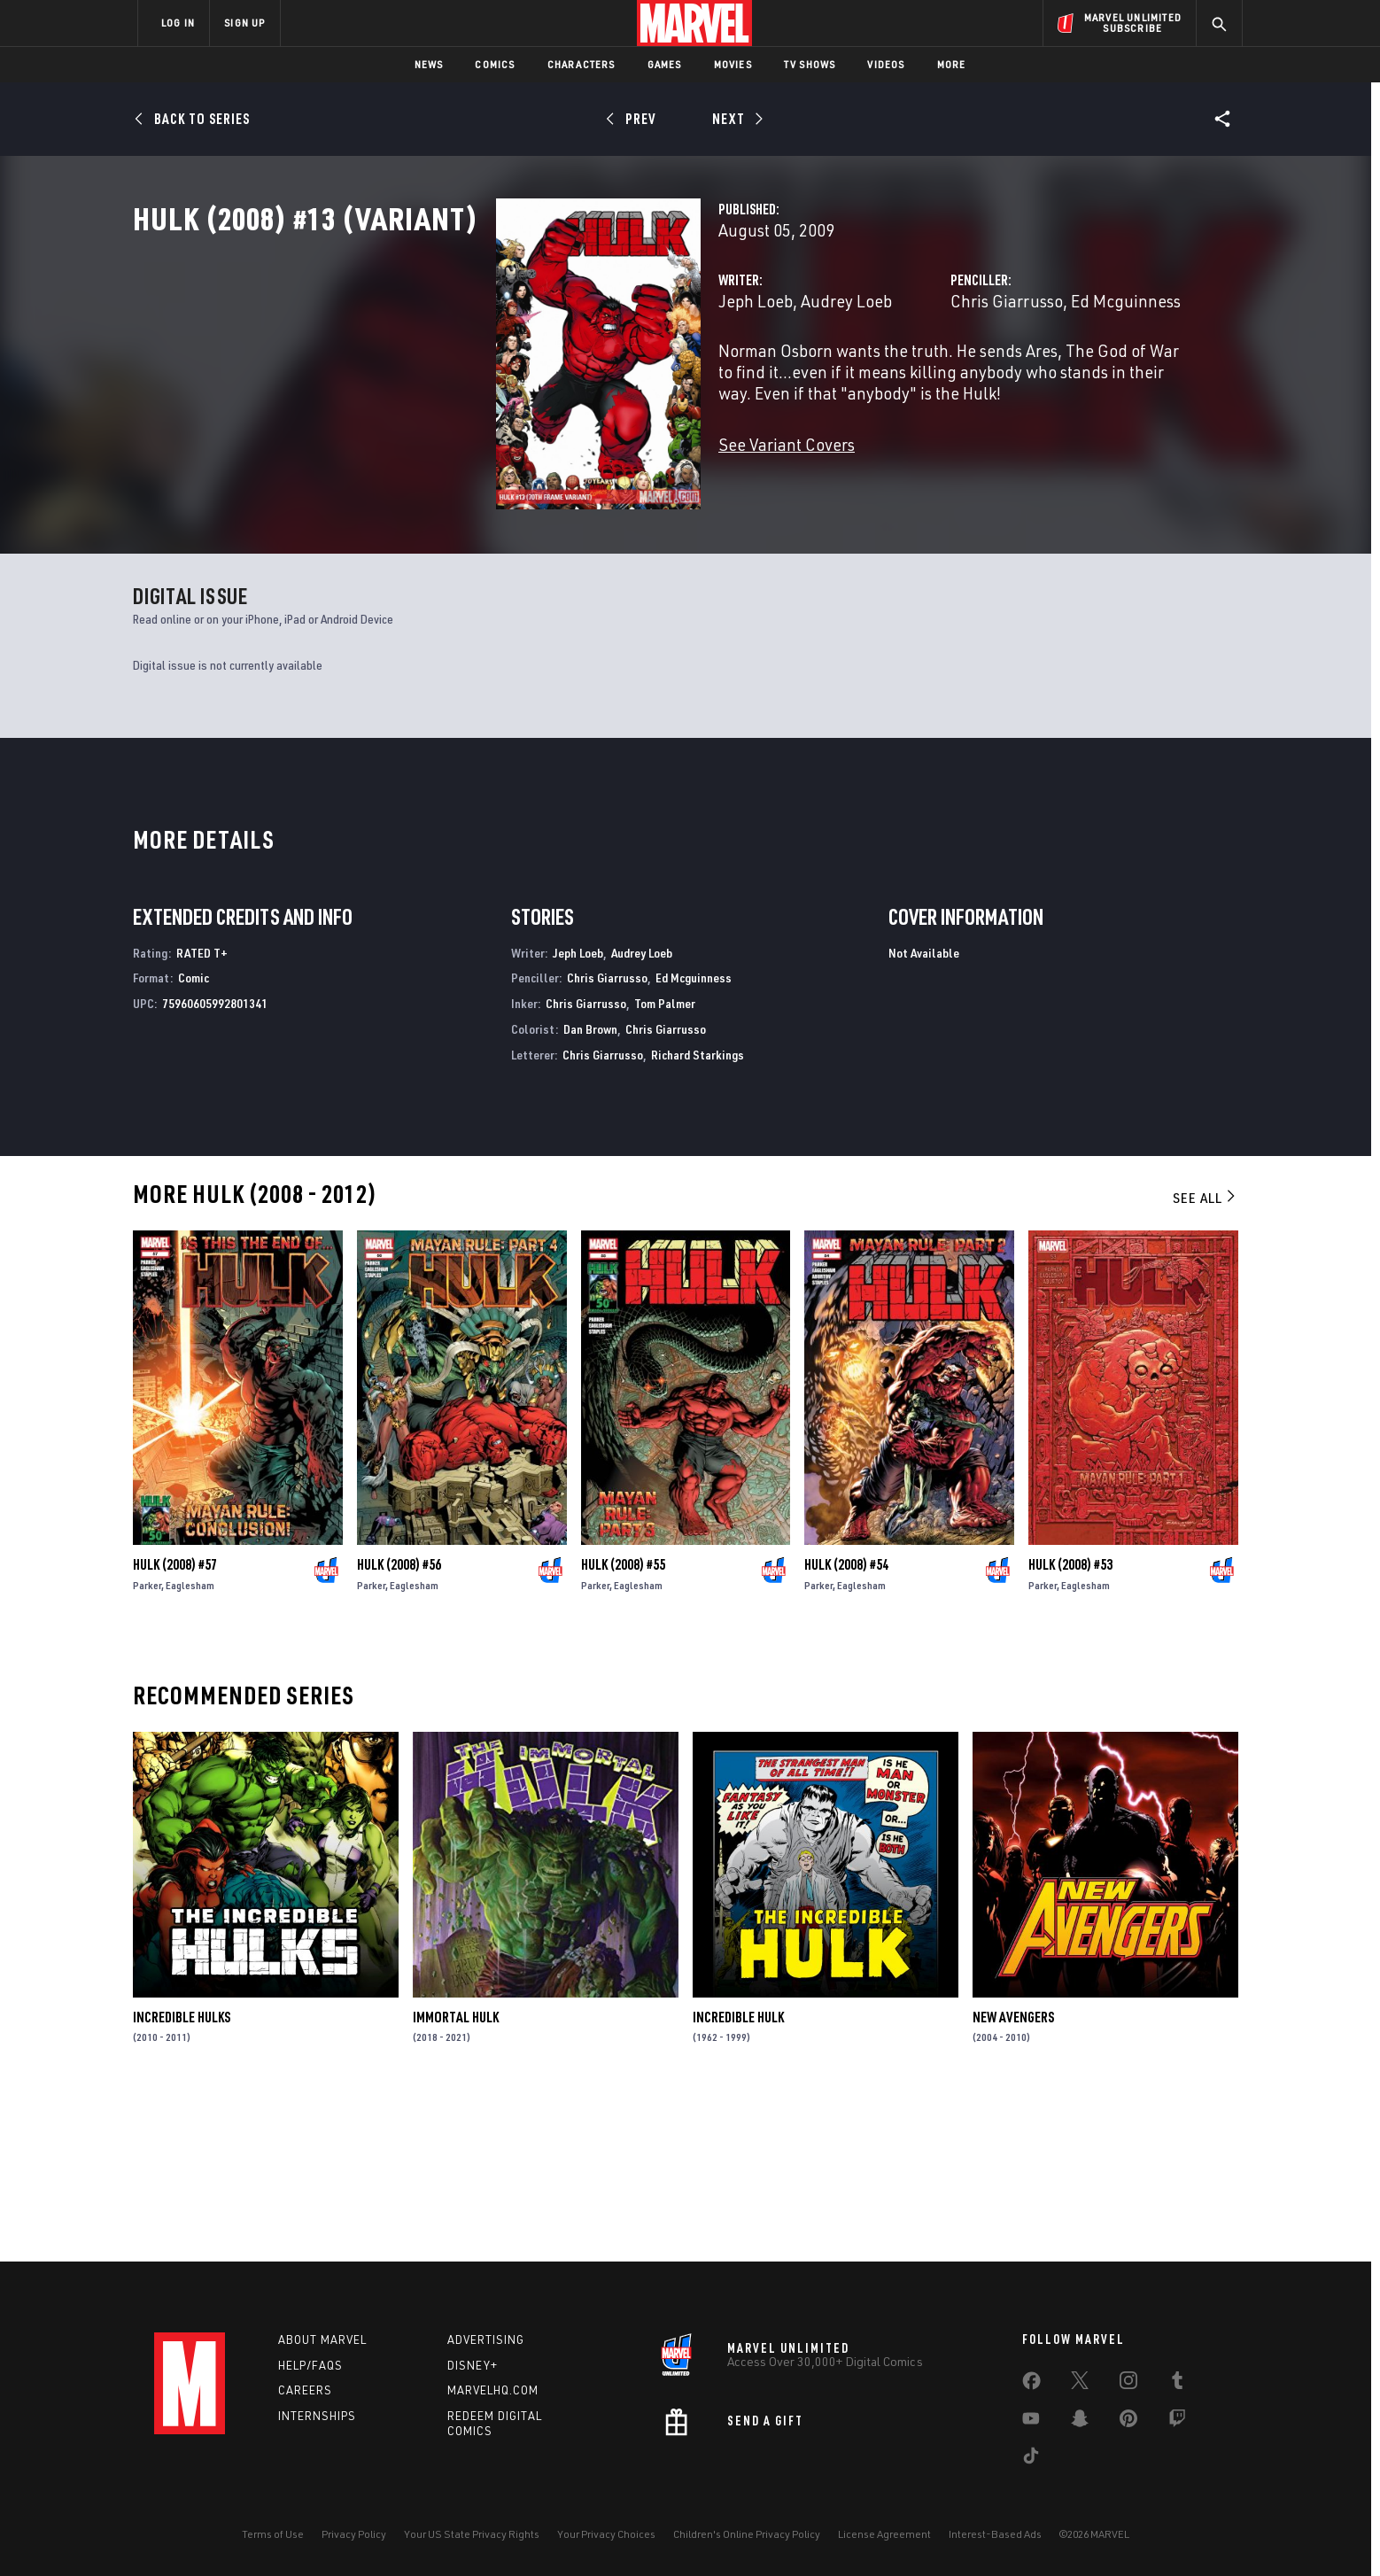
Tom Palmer (664, 1163)
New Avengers (1013, 2176)
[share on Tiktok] (1031, 2459)
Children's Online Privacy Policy (746, 2534)
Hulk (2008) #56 (399, 1724)
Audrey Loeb (592, 379)
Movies (733, 64)
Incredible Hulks (181, 2176)
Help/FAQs (310, 2365)
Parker (147, 1744)
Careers (305, 2390)
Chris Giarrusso (879, 379)
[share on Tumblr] (1177, 2384)
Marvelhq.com (493, 2390)
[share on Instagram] (1128, 2384)
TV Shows (810, 64)
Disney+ (472, 2365)
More (951, 64)
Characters (581, 64)
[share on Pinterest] (1128, 2422)
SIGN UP (244, 22)
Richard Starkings (697, 1214)
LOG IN (178, 22)
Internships (317, 2416)
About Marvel (322, 2339)
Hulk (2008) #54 (846, 1724)
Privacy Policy (354, 2534)
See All (1205, 1357)
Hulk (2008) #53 (1070, 1724)
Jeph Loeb (501, 379)
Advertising (485, 2339)
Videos (885, 64)
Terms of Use (273, 2534)
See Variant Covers (532, 501)
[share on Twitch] (1177, 2422)
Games (664, 64)
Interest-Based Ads (995, 2534)
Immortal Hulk (456, 2176)
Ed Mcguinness (998, 379)
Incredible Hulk (738, 2176)
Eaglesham (190, 1744)
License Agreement (884, 2534)
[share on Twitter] (1080, 2384)
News (429, 64)
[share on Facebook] (1031, 2385)
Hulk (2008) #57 (175, 1724)
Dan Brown (590, 1189)
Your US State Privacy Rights (471, 2534)
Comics (495, 64)
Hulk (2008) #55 (623, 1724)
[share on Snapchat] (1080, 2422)
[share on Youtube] (1031, 2422)
